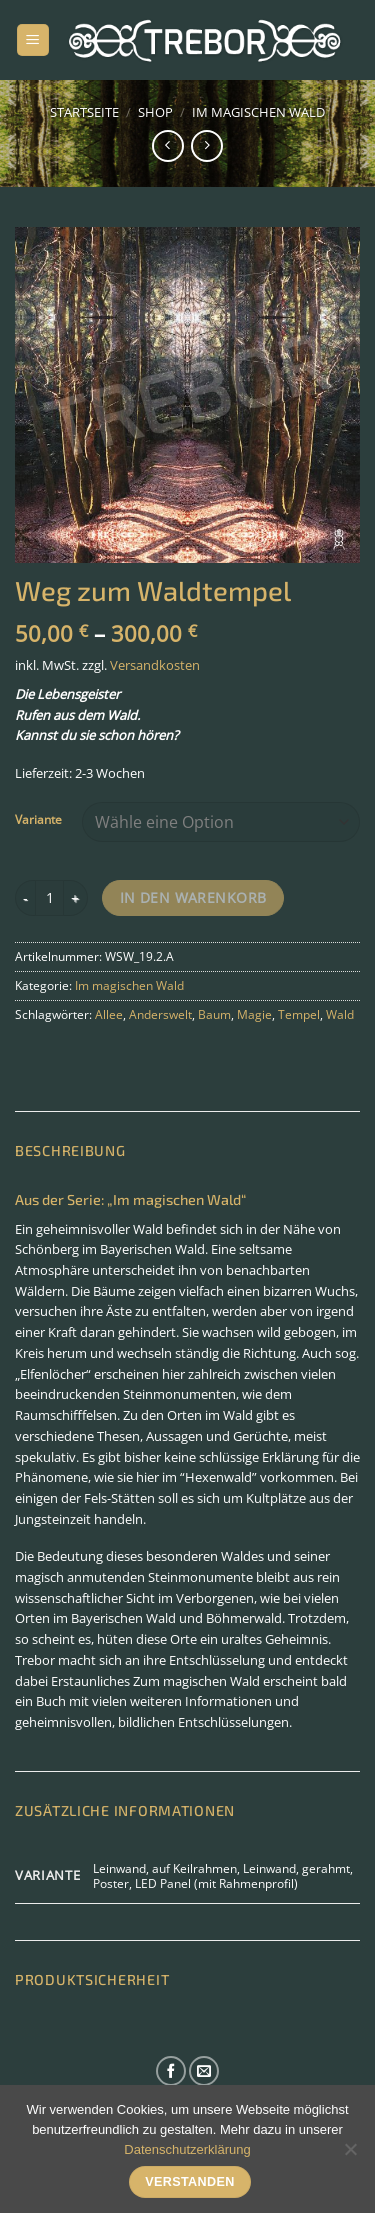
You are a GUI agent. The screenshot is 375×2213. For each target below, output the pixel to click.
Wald (340, 1014)
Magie (254, 1014)
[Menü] (33, 40)
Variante (38, 820)
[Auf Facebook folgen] (171, 2071)
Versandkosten (155, 665)
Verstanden (190, 2182)
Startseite (84, 112)
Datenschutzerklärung (187, 2149)
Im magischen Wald (258, 112)
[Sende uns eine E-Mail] (204, 2071)
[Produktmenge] (49, 898)
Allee (109, 1014)
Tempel (299, 1014)
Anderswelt (160, 1014)
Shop (155, 112)
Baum (214, 1014)
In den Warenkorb (193, 897)
